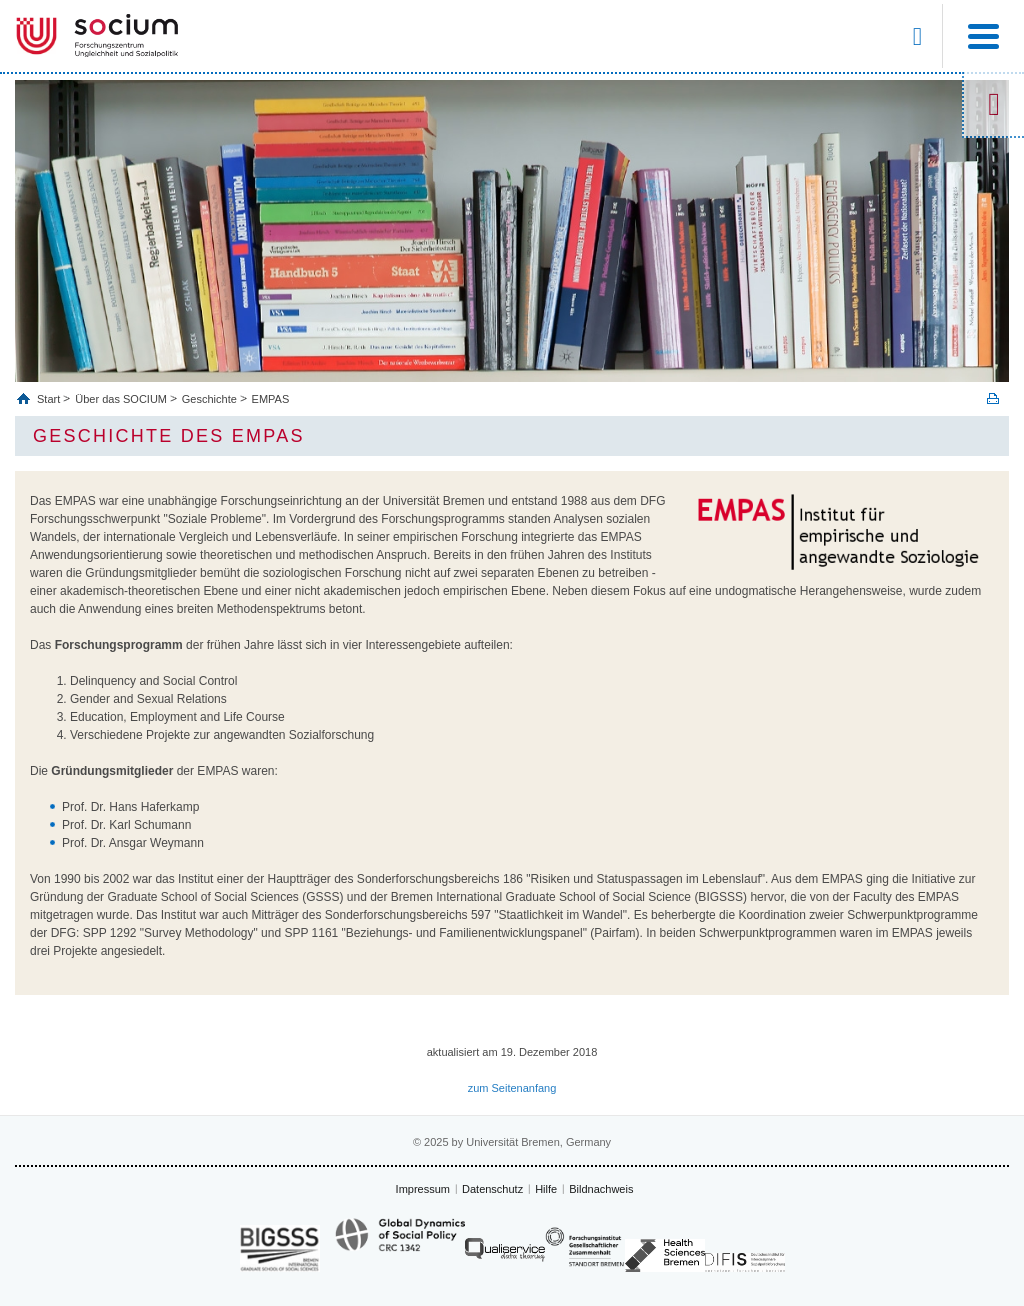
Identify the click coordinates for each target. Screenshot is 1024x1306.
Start (50, 399)
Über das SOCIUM (121, 399)
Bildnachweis (601, 1189)
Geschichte (209, 399)
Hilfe (546, 1189)
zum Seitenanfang (512, 1088)
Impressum (423, 1189)
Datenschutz (492, 1189)
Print (993, 398)
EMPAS (271, 399)
